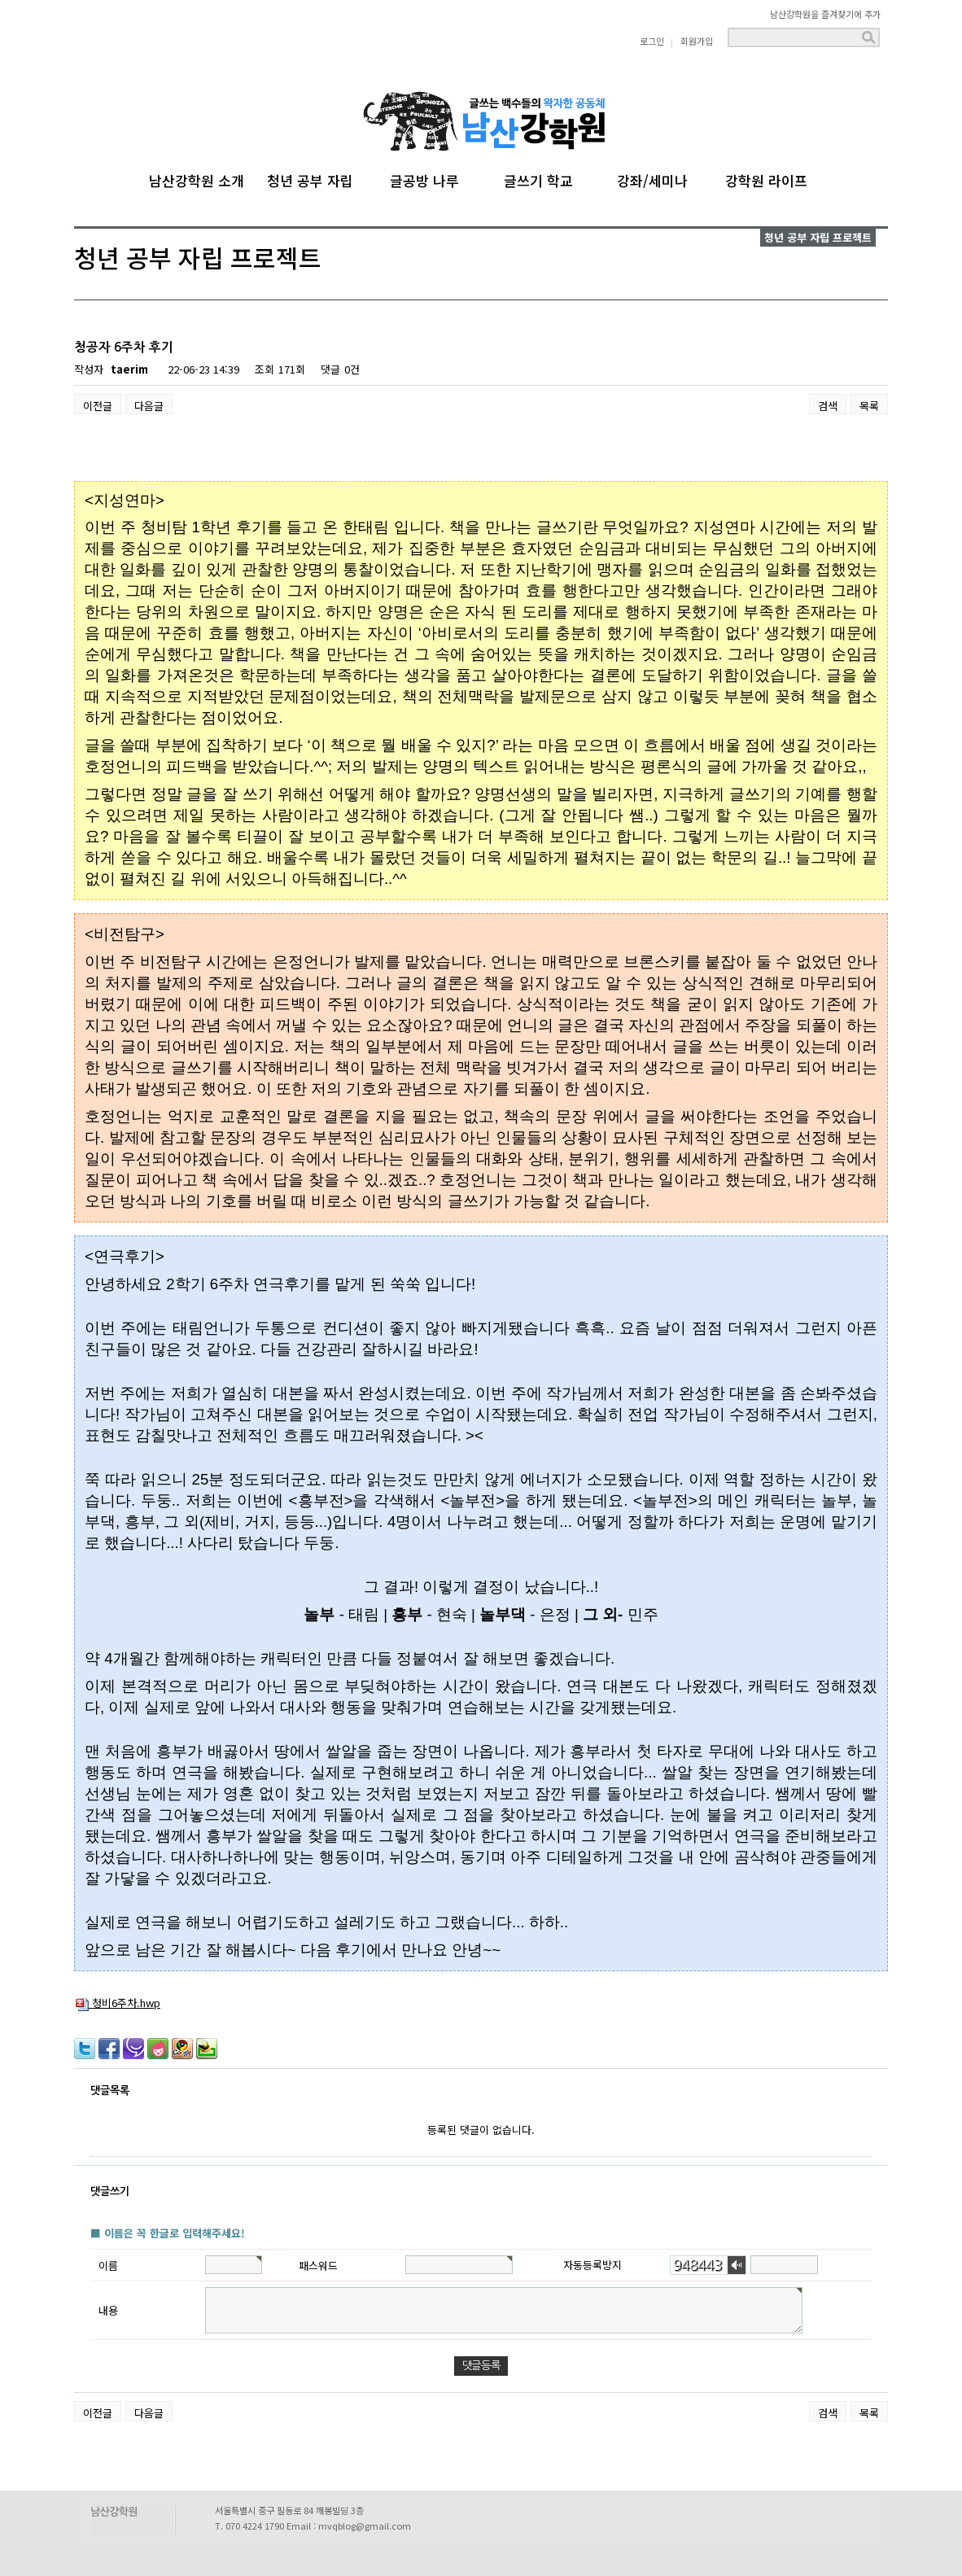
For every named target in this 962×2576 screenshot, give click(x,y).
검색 (827, 405)
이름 (108, 2265)
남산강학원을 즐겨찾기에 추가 (825, 13)
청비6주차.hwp (118, 2002)
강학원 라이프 (766, 178)
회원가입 (696, 40)
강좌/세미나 (652, 178)
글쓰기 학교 (538, 178)
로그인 (652, 40)
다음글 (149, 405)
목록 (869, 405)
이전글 (97, 405)
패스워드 (318, 2265)
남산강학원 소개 (196, 178)
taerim (129, 369)
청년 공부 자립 (310, 178)
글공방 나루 (424, 178)
